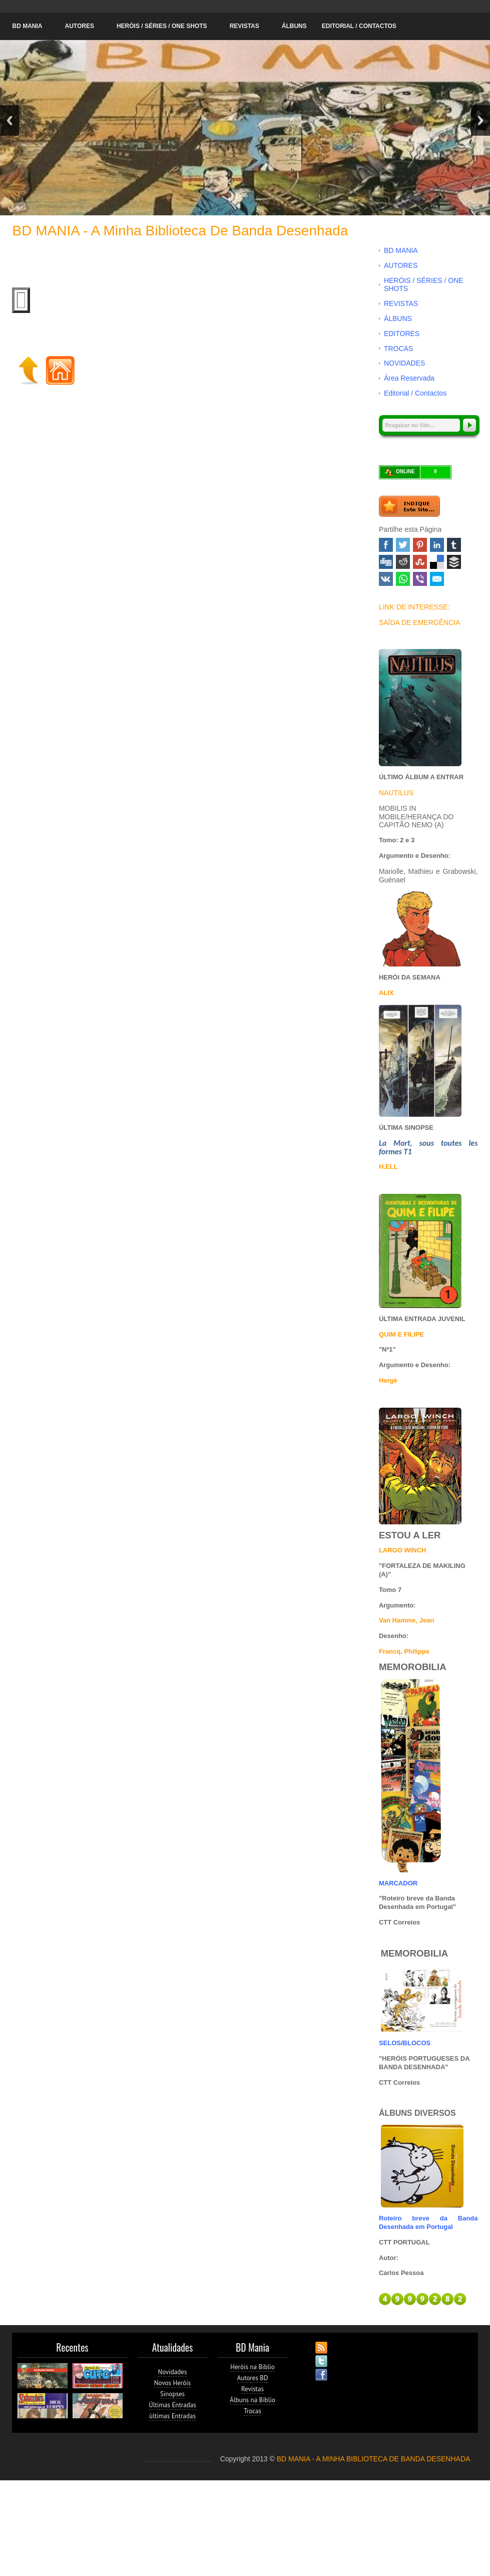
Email (437, 579)
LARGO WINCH (402, 1550)
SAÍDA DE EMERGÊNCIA (419, 622)
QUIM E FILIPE (401, 1334)
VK (386, 579)
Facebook (386, 545)
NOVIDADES (404, 363)
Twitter (403, 545)
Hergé (388, 1380)
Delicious (437, 562)
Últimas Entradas (172, 2405)
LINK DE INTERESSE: (414, 607)
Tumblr (454, 545)
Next (480, 120)
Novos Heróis (172, 2383)
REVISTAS (244, 26)
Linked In (437, 545)
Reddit (403, 562)
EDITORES (401, 334)
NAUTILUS (396, 793)
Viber (420, 579)
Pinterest (420, 545)
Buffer (454, 562)
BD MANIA (27, 26)
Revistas (252, 2389)
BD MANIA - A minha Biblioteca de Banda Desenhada (180, 230)
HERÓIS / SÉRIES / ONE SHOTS (162, 26)
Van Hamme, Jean (406, 1620)
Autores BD (252, 2378)
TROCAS (398, 349)
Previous (9, 120)
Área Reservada (409, 378)
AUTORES (79, 26)
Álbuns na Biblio (252, 2400)
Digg (386, 562)
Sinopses (172, 2394)
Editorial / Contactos (359, 26)
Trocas (252, 2411)
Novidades (172, 2372)
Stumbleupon (420, 562)
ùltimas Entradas (172, 2416)
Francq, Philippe (404, 1651)
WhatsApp (403, 579)
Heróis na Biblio (252, 2367)
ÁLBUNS (294, 26)
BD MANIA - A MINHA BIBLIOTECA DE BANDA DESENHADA (373, 2459)
